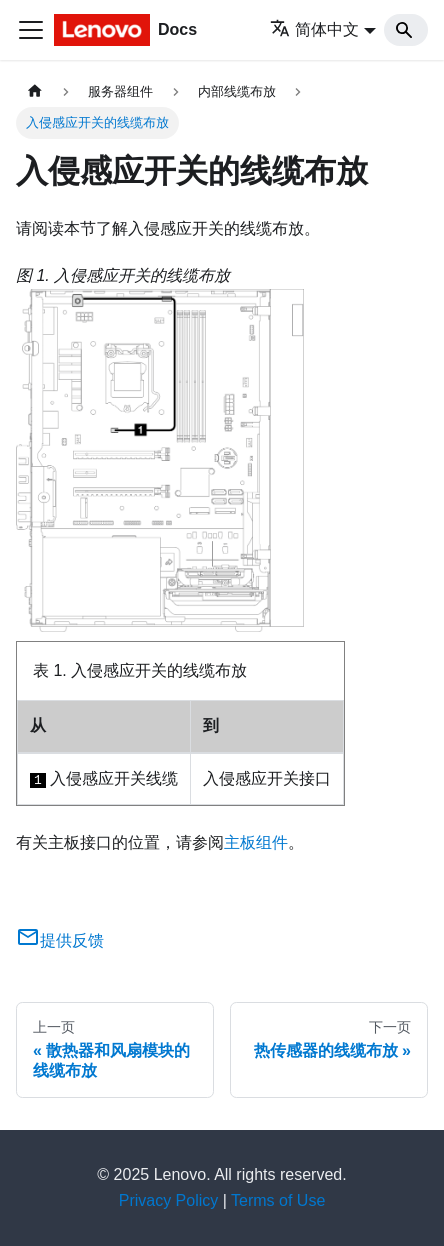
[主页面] (35, 91)
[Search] (406, 30)
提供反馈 (60, 940)
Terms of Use (278, 1200)
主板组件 (256, 842)
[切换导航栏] (31, 30)
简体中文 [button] (314, 29)
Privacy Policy (169, 1200)
